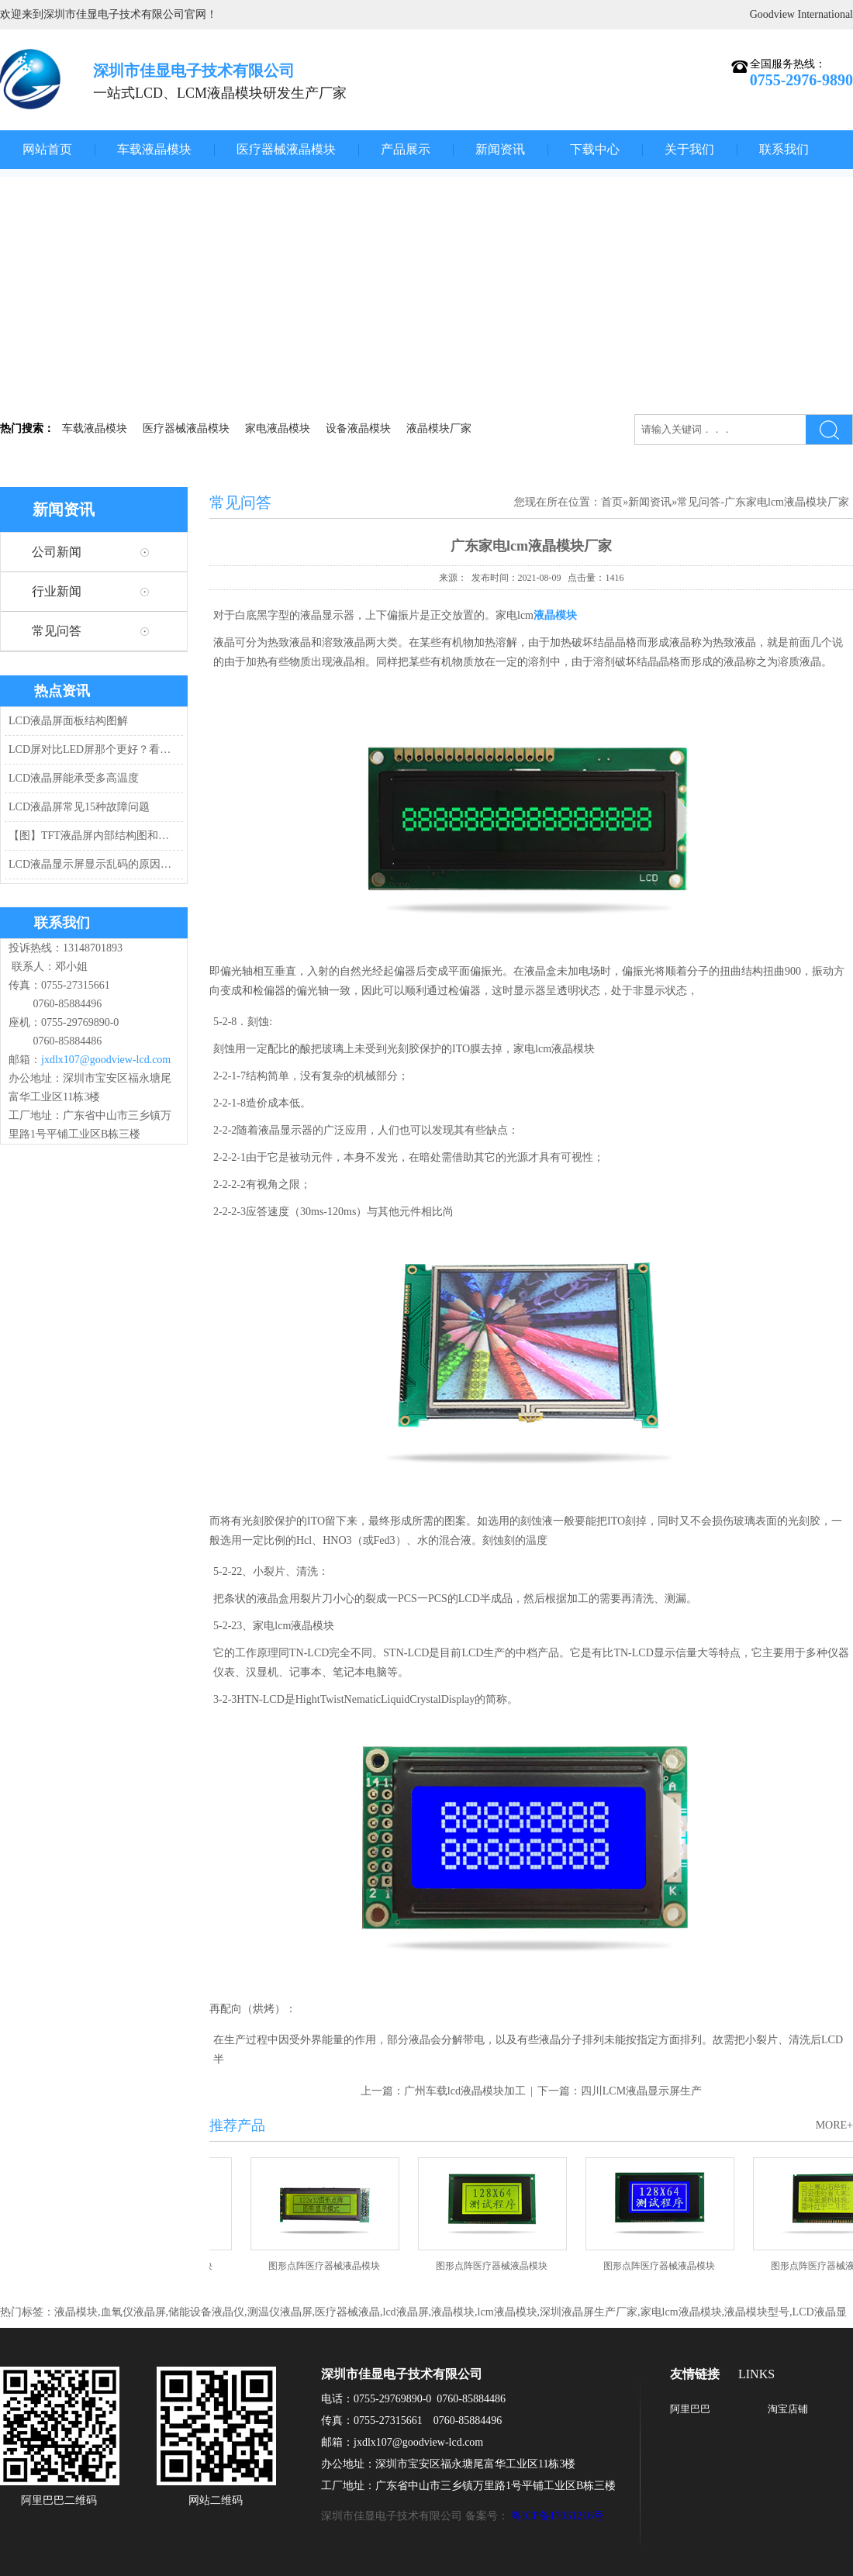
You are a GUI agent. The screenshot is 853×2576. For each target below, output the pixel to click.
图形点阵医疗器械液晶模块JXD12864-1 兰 (664, 2270)
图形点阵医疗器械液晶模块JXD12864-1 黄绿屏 (497, 2270)
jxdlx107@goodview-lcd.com (106, 1059)
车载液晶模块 (154, 149)
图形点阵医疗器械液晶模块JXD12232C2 (329, 2270)
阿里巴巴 (690, 2409)
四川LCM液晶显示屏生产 (641, 2091)
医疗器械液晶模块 (286, 149)
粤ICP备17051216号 (557, 2516)
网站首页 (47, 149)
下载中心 (595, 149)
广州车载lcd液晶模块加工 (465, 2091)
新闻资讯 (500, 149)
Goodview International (801, 14)
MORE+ (834, 2125)
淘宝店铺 (788, 2409)
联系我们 (784, 149)
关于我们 (689, 149)
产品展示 (405, 149)
